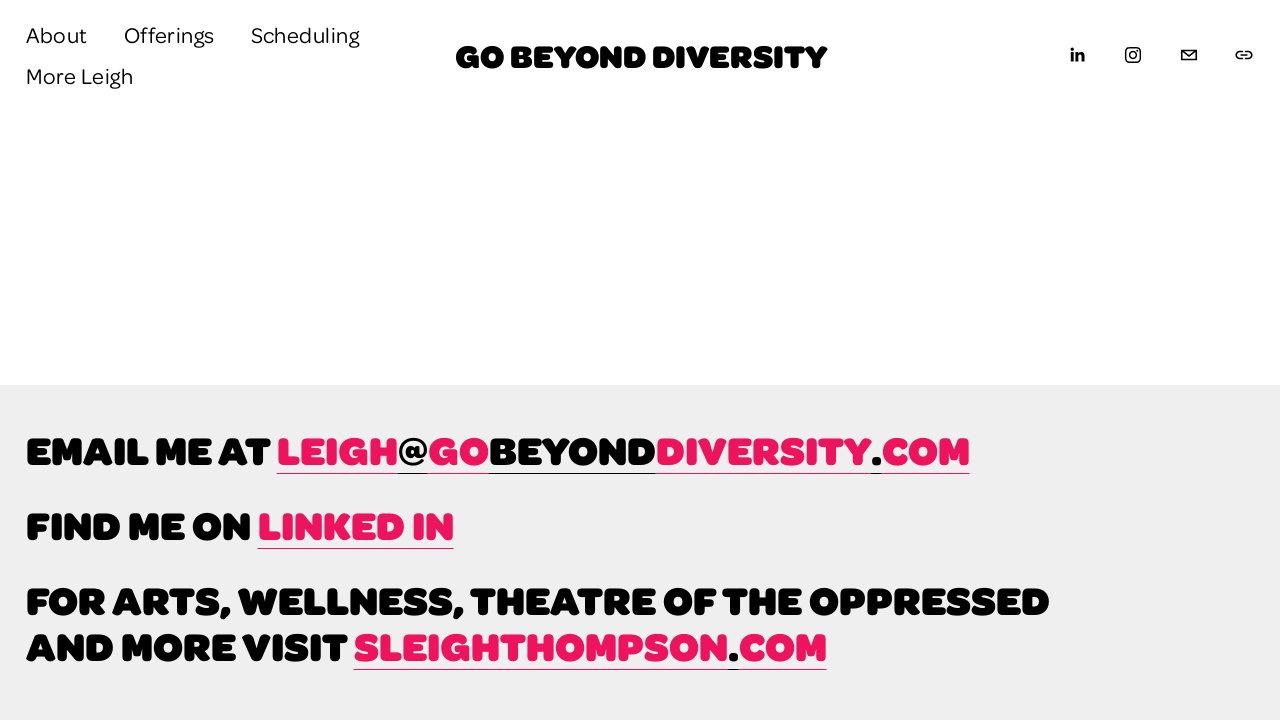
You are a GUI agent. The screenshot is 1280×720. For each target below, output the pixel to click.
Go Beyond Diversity (641, 55)
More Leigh (80, 75)
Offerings (169, 34)
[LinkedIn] (1077, 55)
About (57, 34)
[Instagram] (1133, 55)
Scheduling (305, 34)
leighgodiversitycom (623, 450)
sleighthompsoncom (590, 646)
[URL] (1244, 55)
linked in (356, 525)
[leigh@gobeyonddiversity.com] (1189, 55)
